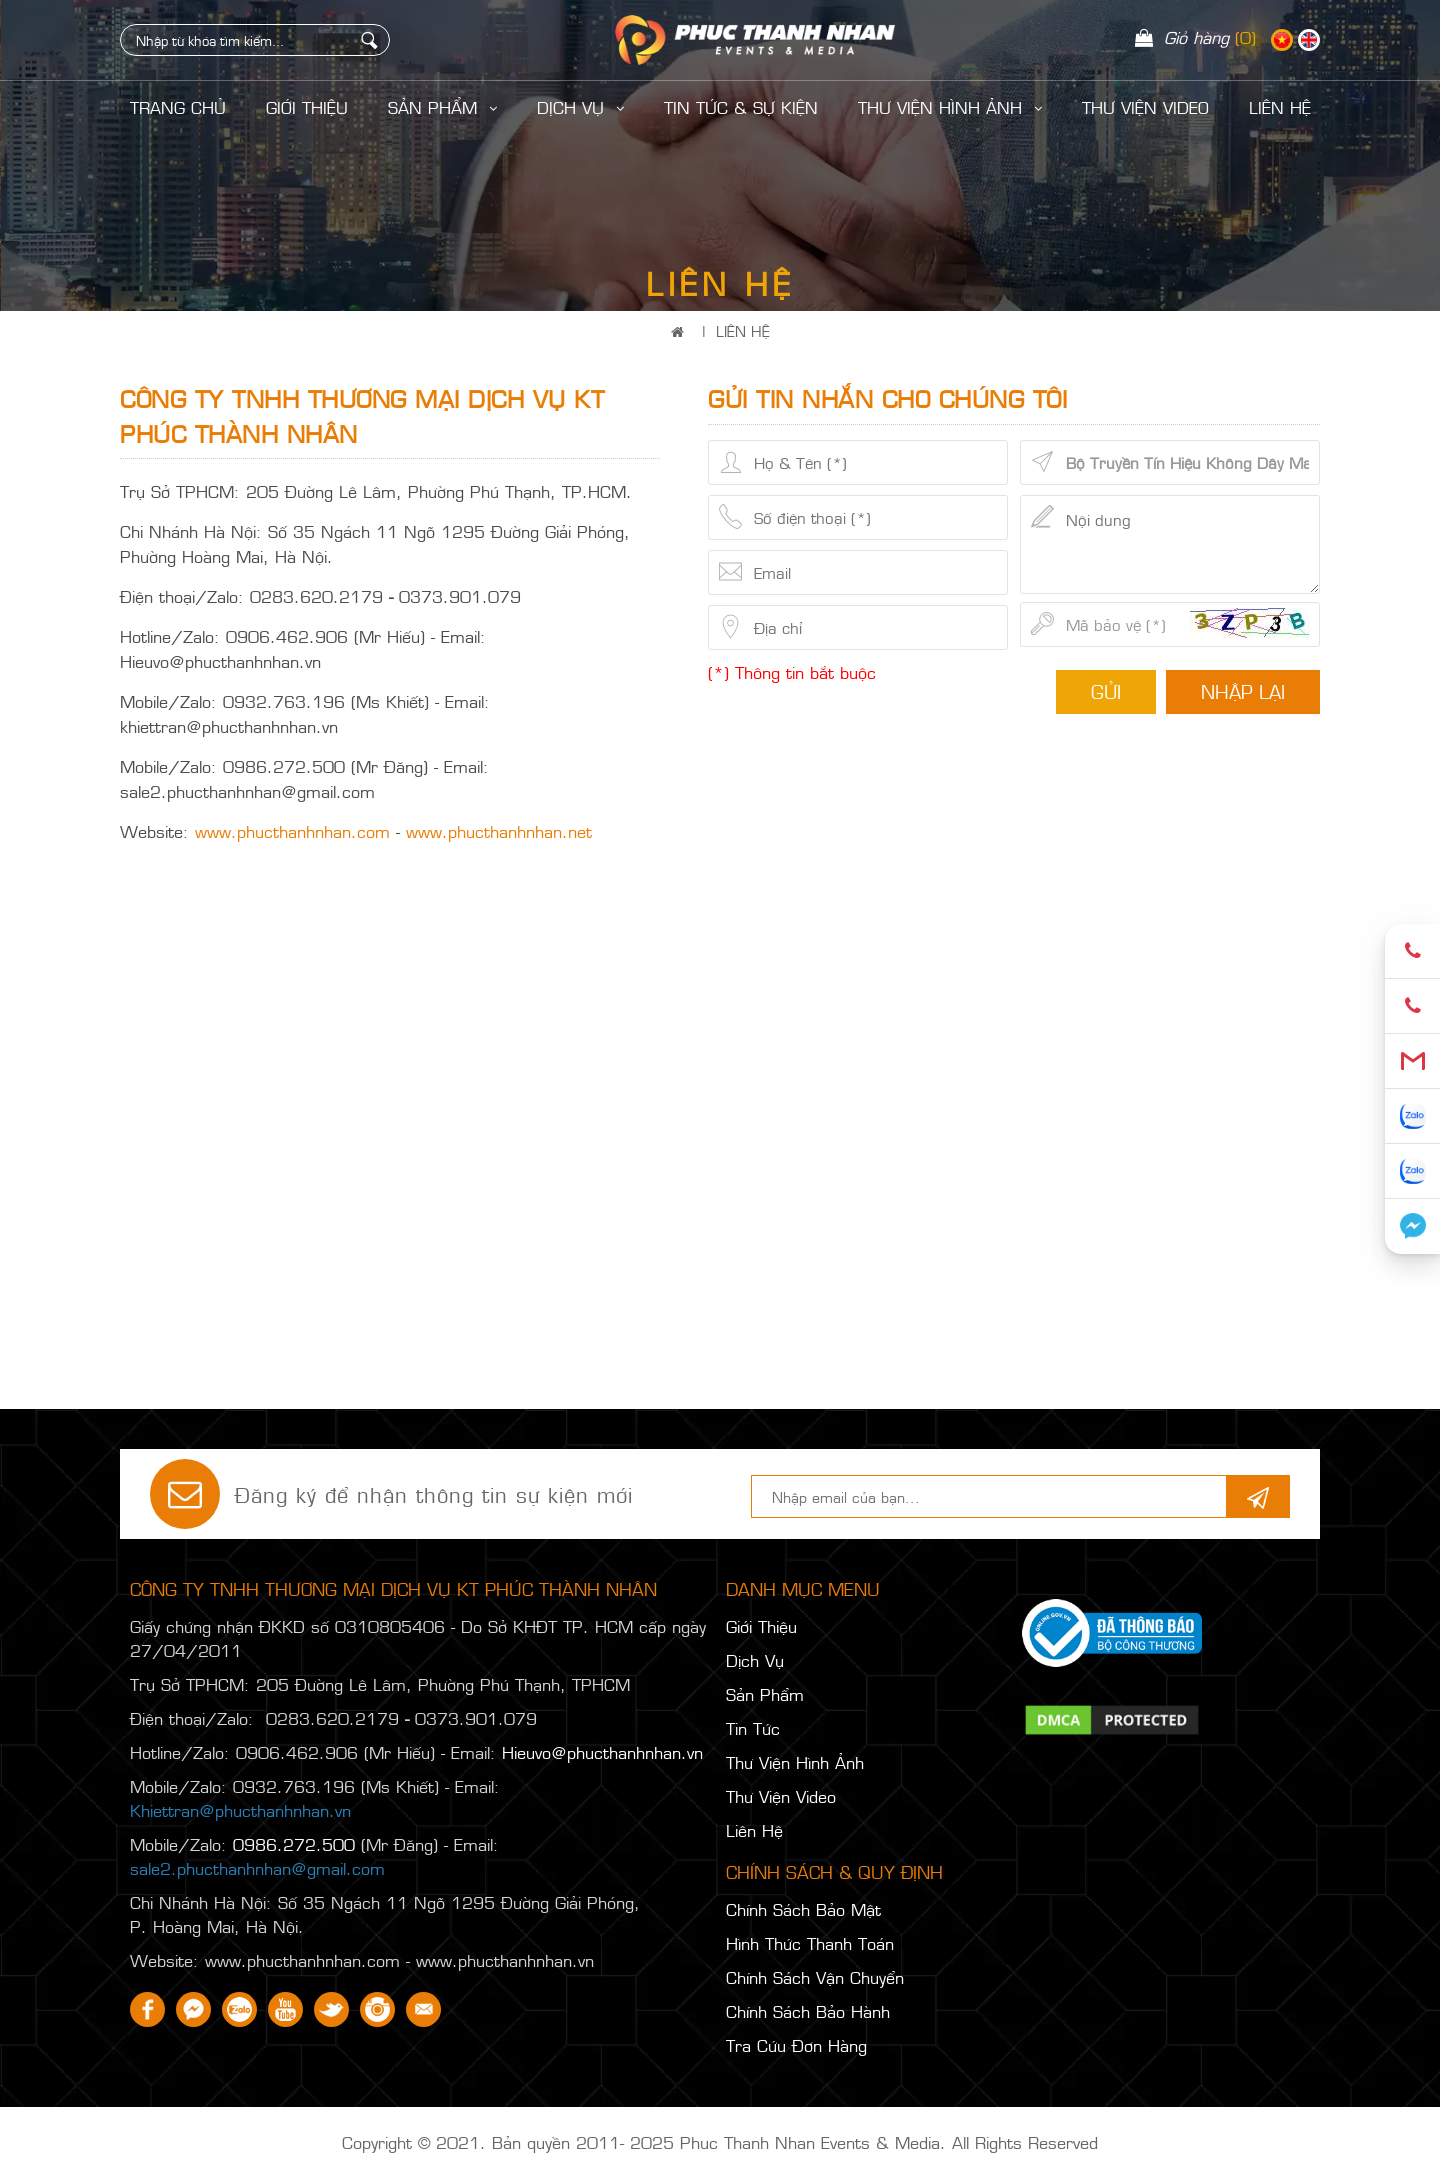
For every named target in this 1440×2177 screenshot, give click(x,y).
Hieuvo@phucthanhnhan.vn (602, 1752)
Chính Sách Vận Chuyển (815, 1977)
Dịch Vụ (580, 107)
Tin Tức (753, 1728)
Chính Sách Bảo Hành (808, 2011)
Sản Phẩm (442, 107)
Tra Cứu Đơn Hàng (796, 2045)
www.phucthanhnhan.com (292, 831)
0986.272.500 (294, 1844)
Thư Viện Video (1145, 107)
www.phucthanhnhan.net (499, 831)
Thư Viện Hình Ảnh (950, 107)
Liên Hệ (743, 330)
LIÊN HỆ (1280, 107)
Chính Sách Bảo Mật (803, 1909)
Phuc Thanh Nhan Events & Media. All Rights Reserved (889, 2142)
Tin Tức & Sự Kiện (741, 107)
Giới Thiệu (307, 107)
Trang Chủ (178, 107)
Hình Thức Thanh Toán (810, 1943)
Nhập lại (1243, 691)
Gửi (1106, 691)
